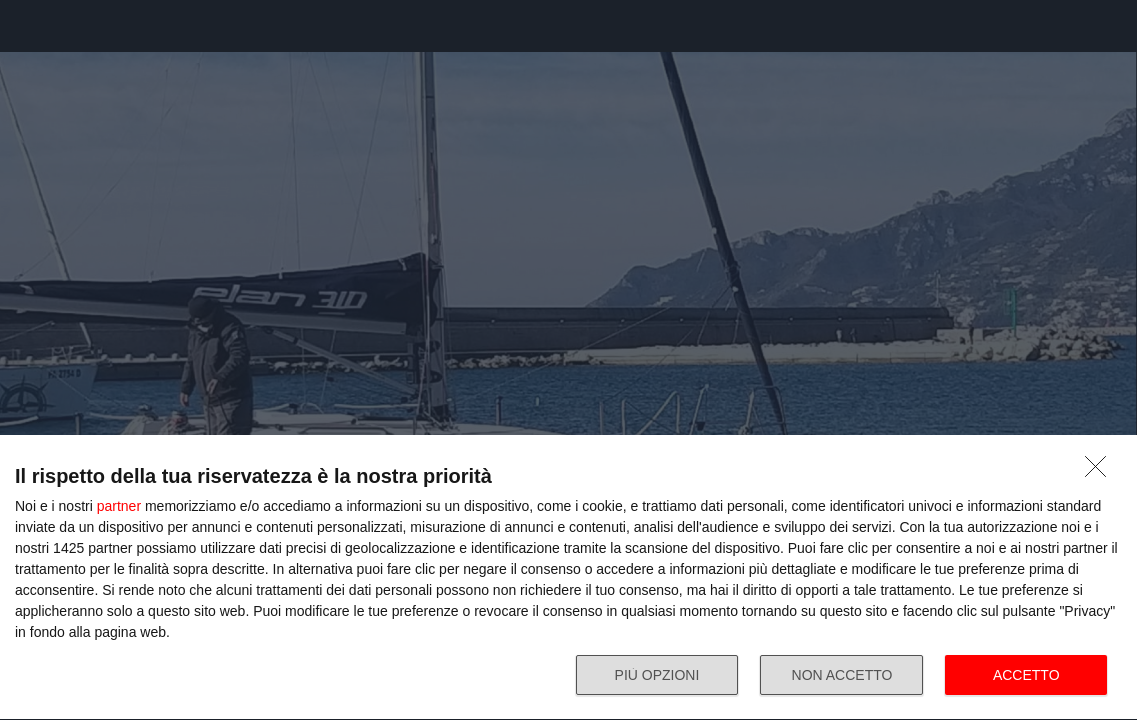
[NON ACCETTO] (1101, 472)
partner (119, 506)
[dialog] (568, 578)
